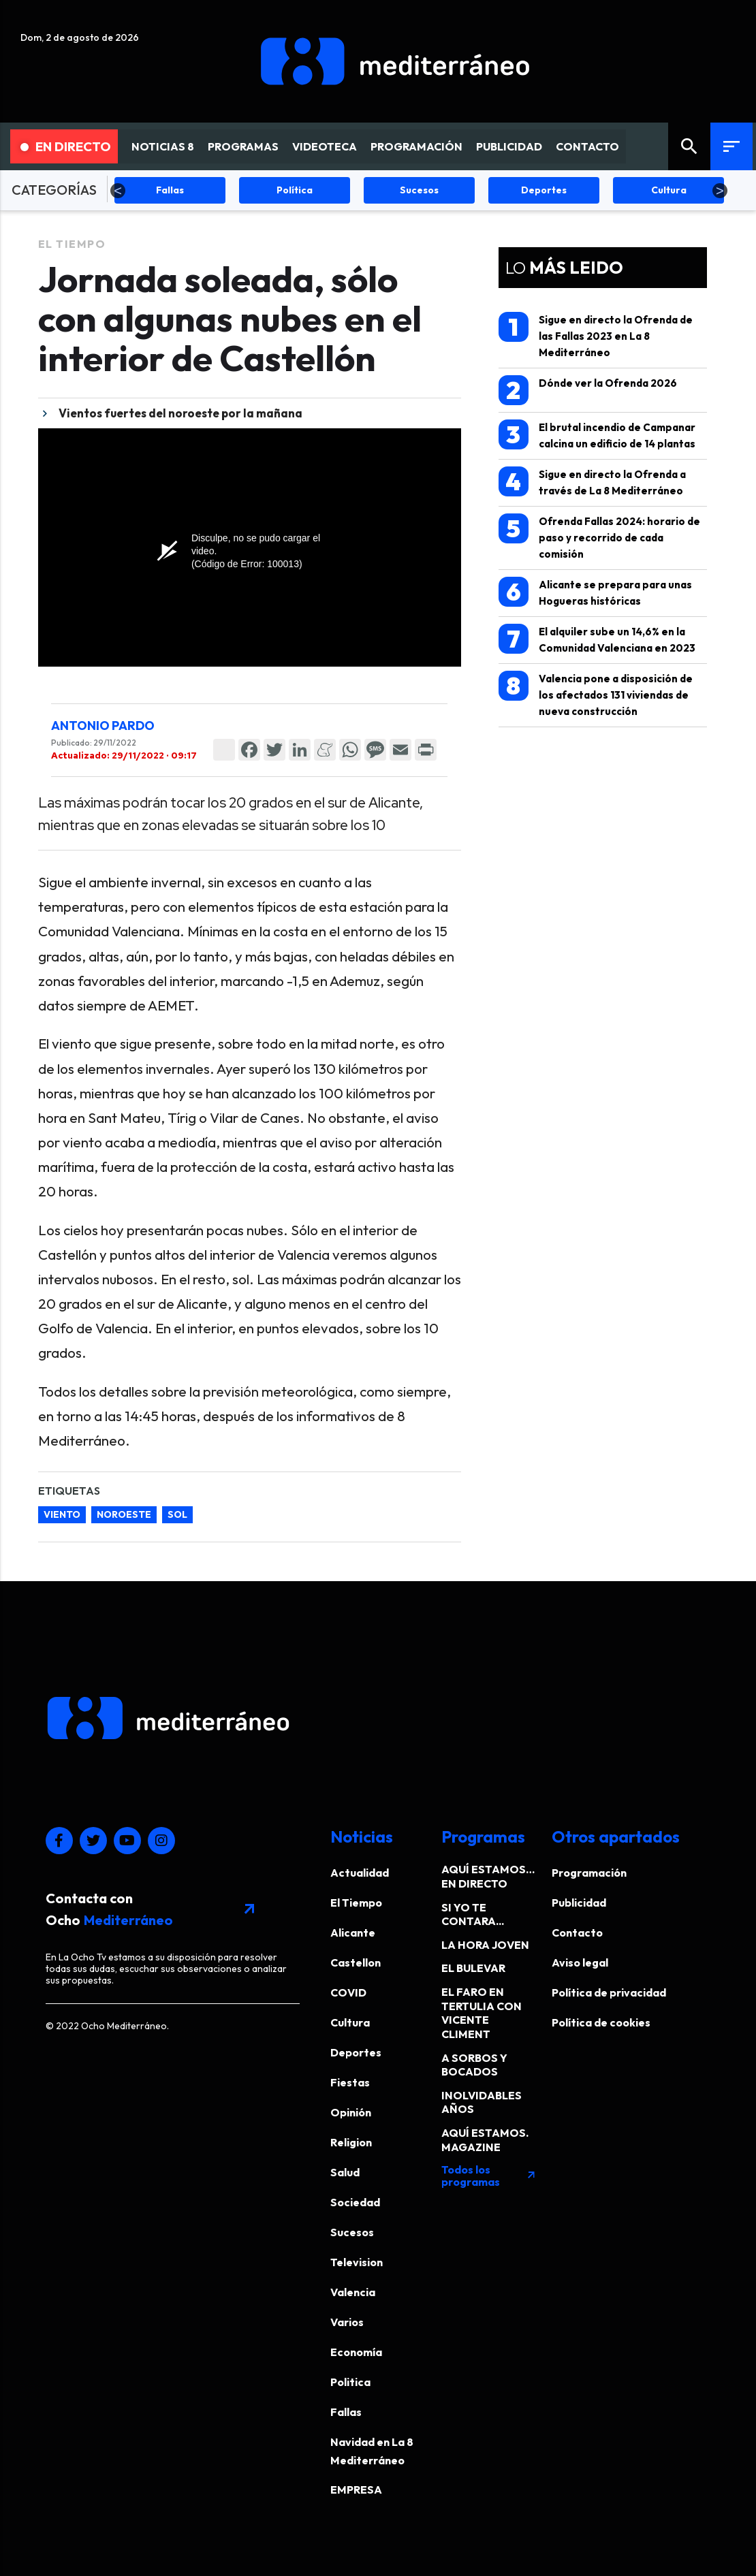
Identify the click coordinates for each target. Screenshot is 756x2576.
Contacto (577, 1932)
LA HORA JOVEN (485, 1945)
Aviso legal (580, 1962)
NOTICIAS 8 (162, 146)
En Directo (65, 146)
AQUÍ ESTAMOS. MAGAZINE (485, 2140)
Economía (356, 2352)
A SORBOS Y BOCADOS (474, 2065)
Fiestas (350, 2082)
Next (720, 190)
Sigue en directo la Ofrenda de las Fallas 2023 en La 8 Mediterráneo (596, 335)
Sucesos (352, 2232)
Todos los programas (489, 2175)
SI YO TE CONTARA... (472, 1914)
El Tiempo (72, 244)
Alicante (352, 1932)
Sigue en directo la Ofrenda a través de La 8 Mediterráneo (592, 481)
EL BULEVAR (473, 1968)
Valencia (352, 2292)
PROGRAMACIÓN (416, 146)
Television (356, 2262)
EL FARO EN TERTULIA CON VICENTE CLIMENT (481, 2013)
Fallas (346, 2412)
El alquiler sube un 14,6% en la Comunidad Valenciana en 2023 (597, 639)
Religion (351, 2142)
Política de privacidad (609, 1992)
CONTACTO (587, 146)
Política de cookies (601, 2022)
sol (177, 1514)
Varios (347, 2322)
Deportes (355, 2052)
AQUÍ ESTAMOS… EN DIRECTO (488, 1876)
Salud (345, 2172)
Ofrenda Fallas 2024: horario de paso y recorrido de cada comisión (599, 536)
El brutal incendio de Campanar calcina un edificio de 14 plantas (597, 434)
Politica (350, 2382)
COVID (348, 1992)
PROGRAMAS (243, 146)
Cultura (350, 2022)
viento (62, 1514)
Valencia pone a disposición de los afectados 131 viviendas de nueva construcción (596, 694)
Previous (118, 190)
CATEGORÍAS (54, 189)
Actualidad (359, 1872)
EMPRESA (356, 2489)
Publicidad (579, 1902)
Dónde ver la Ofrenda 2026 (588, 390)
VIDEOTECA (324, 146)
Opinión (350, 2112)
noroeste (124, 1514)
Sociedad (355, 2202)
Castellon (355, 1962)
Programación (589, 1872)
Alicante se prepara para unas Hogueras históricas (595, 592)
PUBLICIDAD (509, 146)
